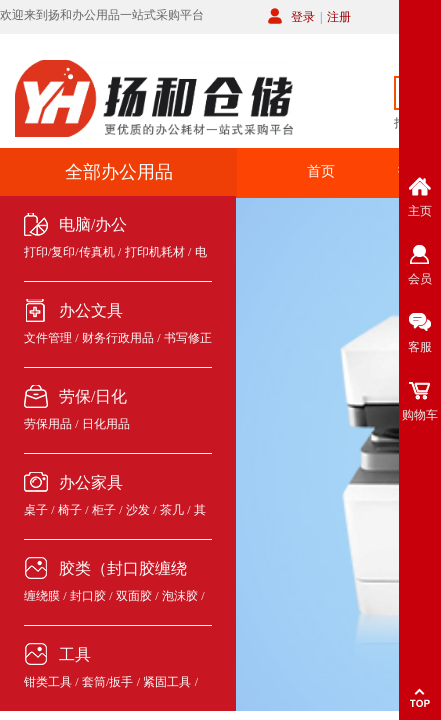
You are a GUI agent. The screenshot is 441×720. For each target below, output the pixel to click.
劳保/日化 (93, 396)
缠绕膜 (42, 596)
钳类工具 (48, 682)
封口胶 (88, 596)
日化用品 (106, 424)
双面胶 (134, 596)
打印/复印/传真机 (69, 252)
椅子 (70, 510)
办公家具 (91, 482)
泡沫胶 (180, 596)
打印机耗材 (155, 252)
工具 (75, 654)
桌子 (36, 510)
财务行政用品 (118, 338)
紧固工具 (167, 682)
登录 (303, 17)
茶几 (172, 510)
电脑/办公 (93, 224)
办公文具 (91, 310)
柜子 (104, 510)
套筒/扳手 (107, 682)
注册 (339, 17)
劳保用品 (48, 424)
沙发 (138, 510)
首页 (321, 171)
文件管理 (48, 338)
